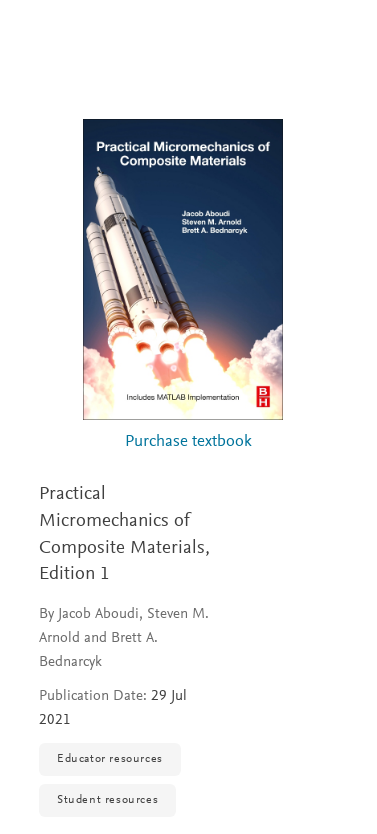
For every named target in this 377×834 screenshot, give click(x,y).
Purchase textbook (188, 442)
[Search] (338, 38)
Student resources (107, 800)
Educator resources (110, 759)
